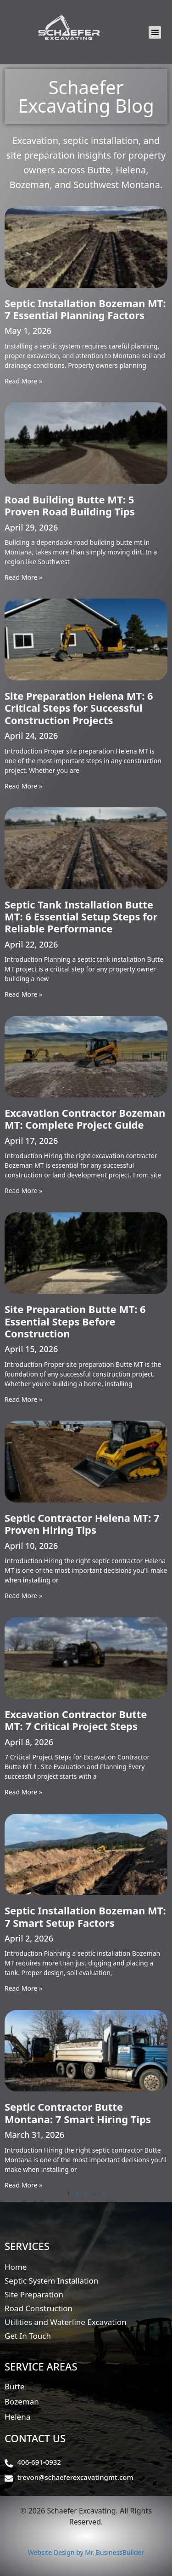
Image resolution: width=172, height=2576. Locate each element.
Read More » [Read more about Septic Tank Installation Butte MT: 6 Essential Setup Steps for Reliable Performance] (23, 994)
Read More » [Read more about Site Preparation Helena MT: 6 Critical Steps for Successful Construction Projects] (23, 786)
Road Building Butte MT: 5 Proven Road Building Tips (70, 505)
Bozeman (22, 2401)
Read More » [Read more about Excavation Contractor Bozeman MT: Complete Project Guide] (23, 1190)
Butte (14, 2386)
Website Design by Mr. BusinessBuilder (86, 2552)
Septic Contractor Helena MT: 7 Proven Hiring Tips (82, 1523)
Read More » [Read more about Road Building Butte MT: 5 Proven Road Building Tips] (23, 577)
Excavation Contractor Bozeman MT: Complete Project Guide (85, 1118)
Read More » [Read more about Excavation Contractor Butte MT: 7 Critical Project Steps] (23, 1792)
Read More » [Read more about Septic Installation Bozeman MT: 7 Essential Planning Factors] (23, 381)
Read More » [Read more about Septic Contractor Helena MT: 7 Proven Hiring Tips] (23, 1595)
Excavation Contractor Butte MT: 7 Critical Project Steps (76, 1720)
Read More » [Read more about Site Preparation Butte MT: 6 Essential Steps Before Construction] (23, 1399)
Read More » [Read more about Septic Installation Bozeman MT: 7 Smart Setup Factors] (23, 1988)
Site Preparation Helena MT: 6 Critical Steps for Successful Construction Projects (79, 708)
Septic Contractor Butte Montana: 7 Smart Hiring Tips (78, 2112)
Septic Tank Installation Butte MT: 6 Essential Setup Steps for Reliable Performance (81, 916)
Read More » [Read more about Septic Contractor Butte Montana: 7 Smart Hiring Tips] (23, 2185)
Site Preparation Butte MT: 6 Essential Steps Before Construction (75, 1321)
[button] (155, 32)
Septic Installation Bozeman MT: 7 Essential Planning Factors (85, 309)
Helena (17, 2416)
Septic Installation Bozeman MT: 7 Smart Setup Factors (85, 1916)
